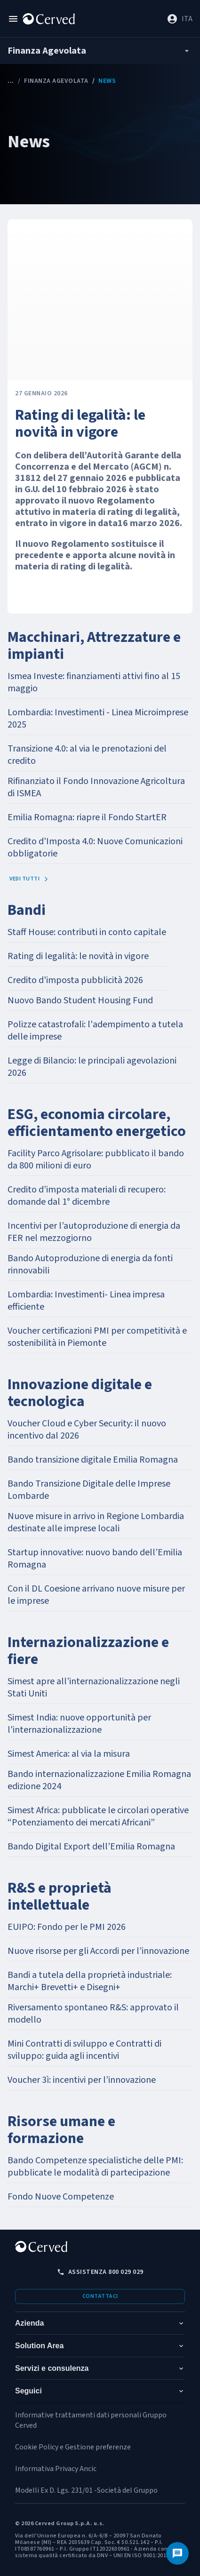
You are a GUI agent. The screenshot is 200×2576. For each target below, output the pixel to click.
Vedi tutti (29, 879)
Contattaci (100, 2296)
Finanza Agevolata (56, 81)
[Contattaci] (177, 2553)
